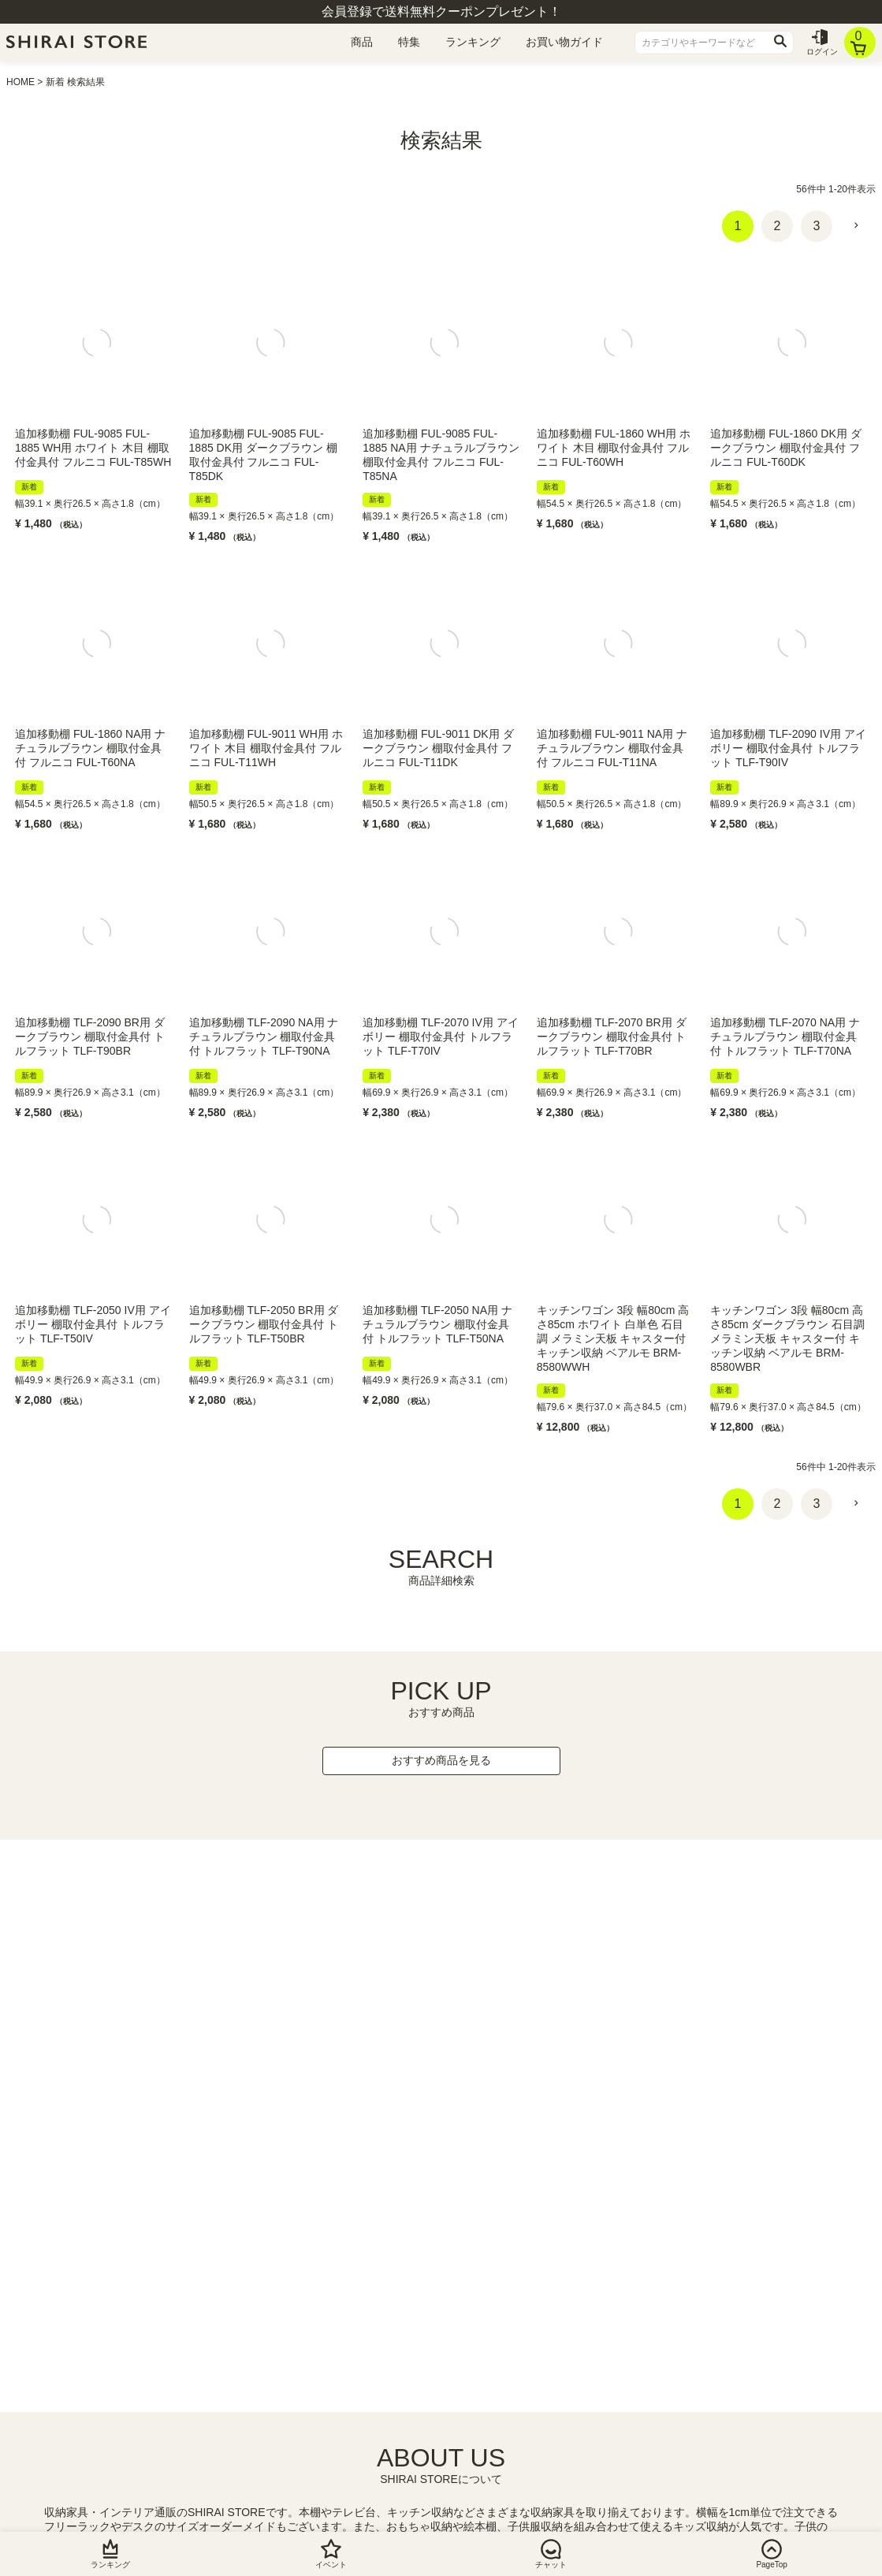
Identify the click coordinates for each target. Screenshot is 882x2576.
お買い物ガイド (564, 41)
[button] (856, 224)
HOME (20, 81)
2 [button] (777, 226)
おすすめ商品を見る (441, 1760)
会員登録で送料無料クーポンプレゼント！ (441, 11)
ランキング (473, 41)
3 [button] (817, 226)
